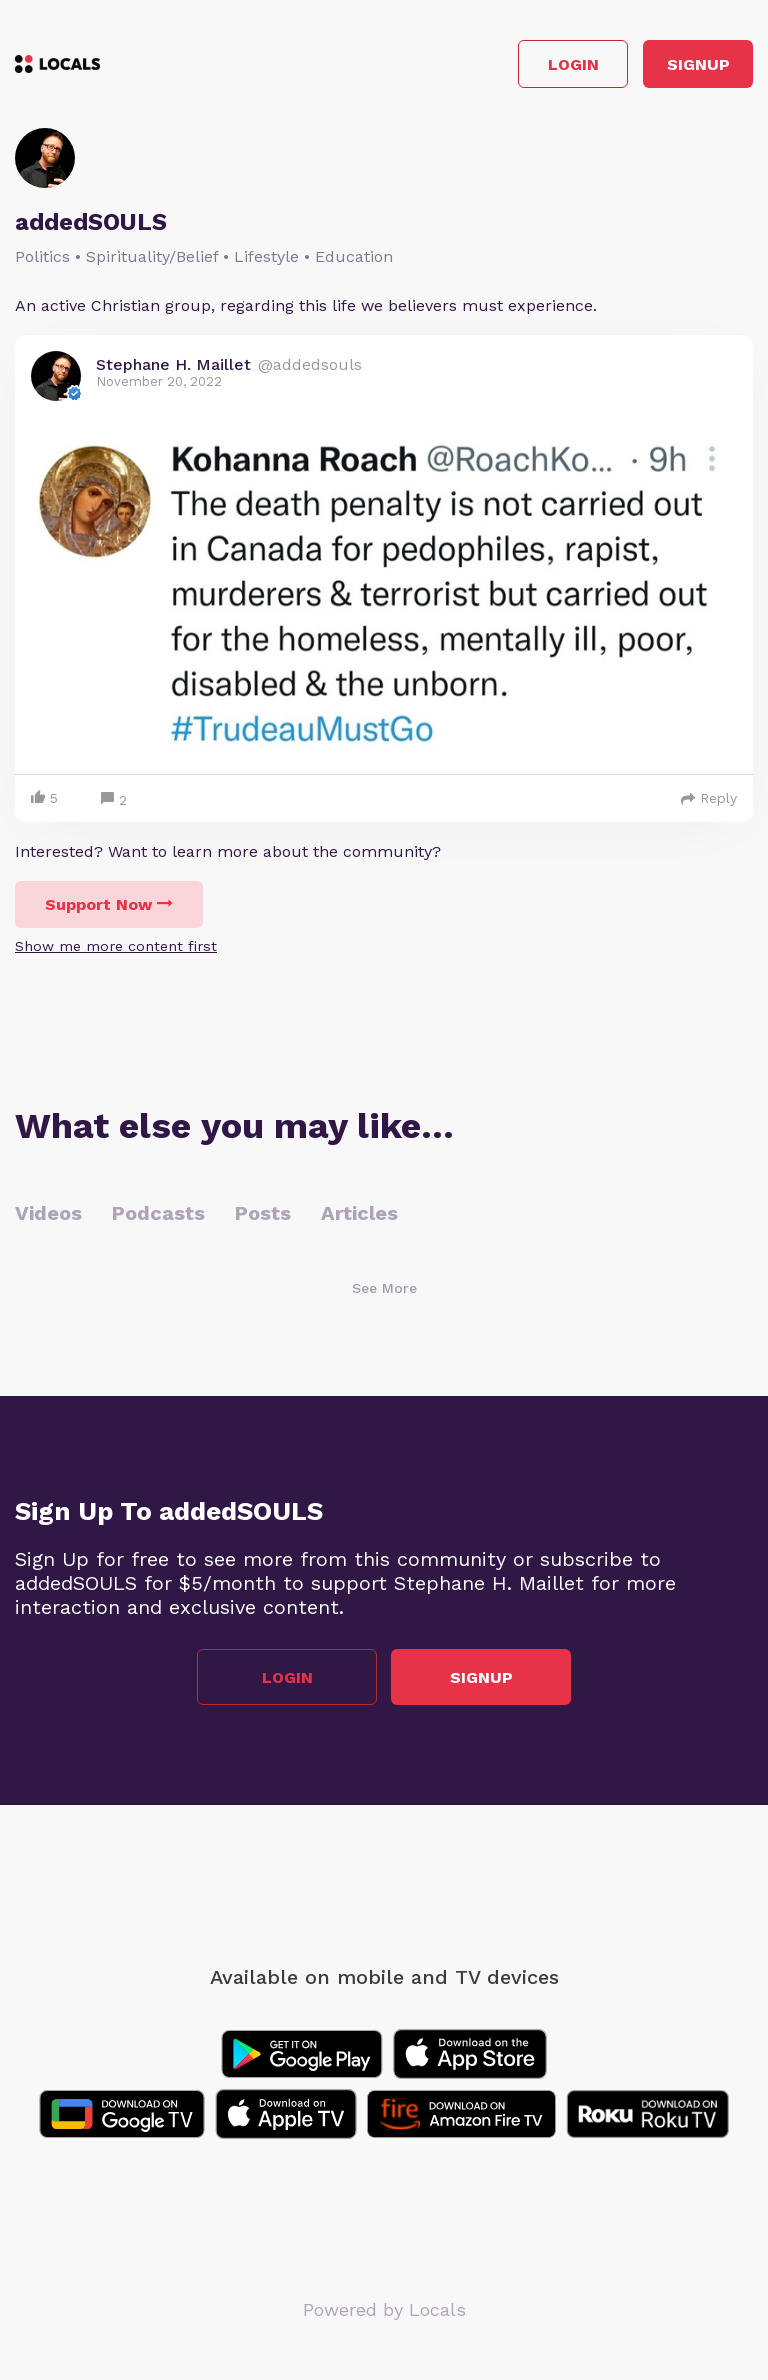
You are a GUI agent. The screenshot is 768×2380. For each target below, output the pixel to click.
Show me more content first (116, 946)
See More (384, 1288)
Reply (709, 798)
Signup (698, 64)
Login (573, 64)
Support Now (109, 904)
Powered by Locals (384, 2309)
